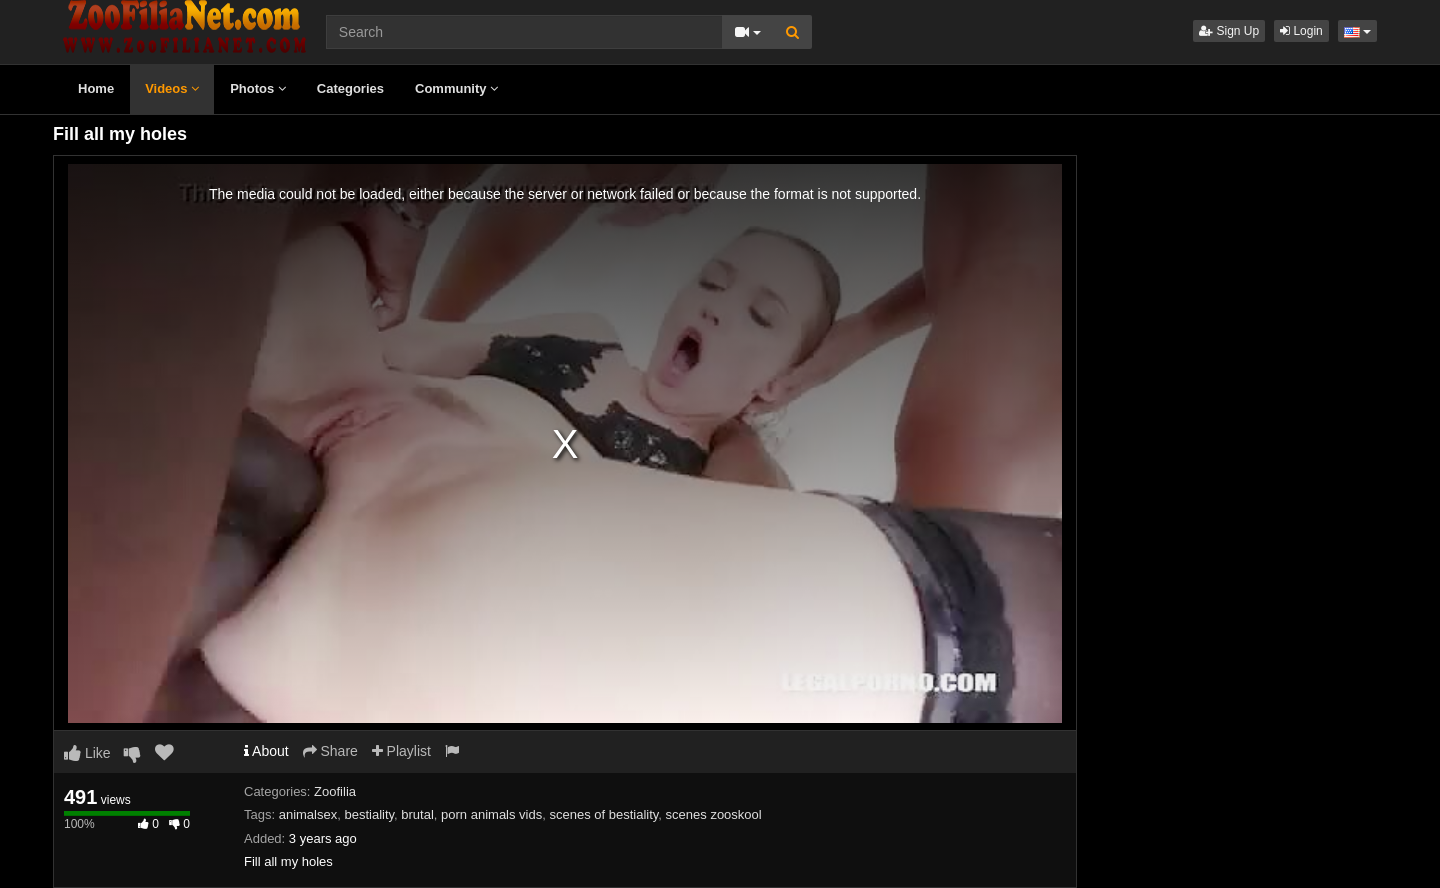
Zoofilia (335, 791)
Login (1301, 31)
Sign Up (1229, 31)
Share (330, 751)
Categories (350, 88)
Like (87, 753)
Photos (258, 88)
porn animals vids (491, 814)
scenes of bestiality (603, 814)
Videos (172, 88)
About (266, 751)
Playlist (401, 751)
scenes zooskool (714, 814)
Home (96, 88)
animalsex (308, 814)
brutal (417, 814)
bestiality (369, 814)
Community (456, 88)
